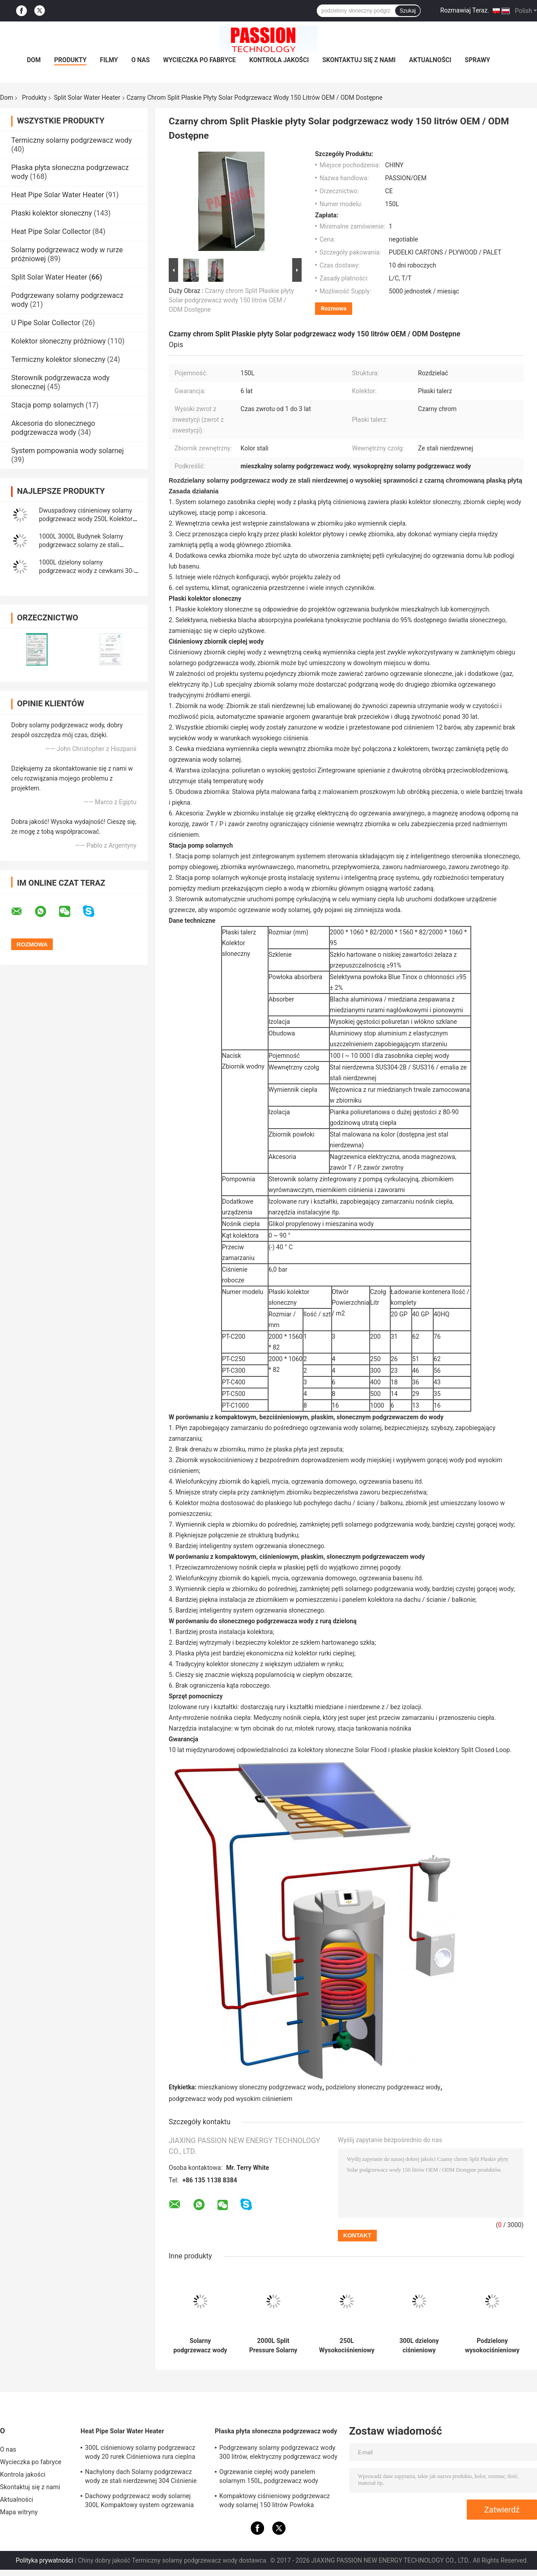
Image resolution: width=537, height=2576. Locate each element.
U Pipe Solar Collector (45, 322)
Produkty (70, 60)
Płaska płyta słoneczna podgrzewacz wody (276, 2431)
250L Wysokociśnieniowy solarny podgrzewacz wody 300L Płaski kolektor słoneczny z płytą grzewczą (347, 2345)
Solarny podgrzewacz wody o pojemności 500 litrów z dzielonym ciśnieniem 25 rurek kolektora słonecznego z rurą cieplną (200, 2345)
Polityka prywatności (44, 2560)
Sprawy (477, 60)
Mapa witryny (19, 2512)
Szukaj (408, 11)
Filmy (109, 60)
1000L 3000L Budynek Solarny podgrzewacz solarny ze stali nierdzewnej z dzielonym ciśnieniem (89, 545)
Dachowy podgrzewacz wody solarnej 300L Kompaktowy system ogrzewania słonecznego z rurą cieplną (139, 2501)
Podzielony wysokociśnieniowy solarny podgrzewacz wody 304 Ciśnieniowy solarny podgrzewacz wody (492, 2345)
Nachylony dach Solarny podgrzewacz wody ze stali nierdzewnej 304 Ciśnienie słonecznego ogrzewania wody (141, 2477)
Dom (34, 60)
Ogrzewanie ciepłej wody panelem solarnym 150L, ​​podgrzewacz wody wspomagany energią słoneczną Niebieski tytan (278, 2477)
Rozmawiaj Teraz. (464, 10)
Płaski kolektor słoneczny (51, 213)
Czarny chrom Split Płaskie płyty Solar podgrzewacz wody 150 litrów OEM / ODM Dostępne (231, 300)
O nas (140, 60)
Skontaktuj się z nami (359, 60)
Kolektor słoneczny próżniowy (58, 341)
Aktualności (430, 60)
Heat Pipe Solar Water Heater (57, 195)
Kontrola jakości (279, 60)
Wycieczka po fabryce (199, 60)
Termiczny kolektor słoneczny (58, 359)
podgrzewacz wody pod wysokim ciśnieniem (230, 2098)
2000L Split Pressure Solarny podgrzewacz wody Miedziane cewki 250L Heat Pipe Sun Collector (273, 2345)
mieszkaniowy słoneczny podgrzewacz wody (260, 2087)
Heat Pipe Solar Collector (51, 231)
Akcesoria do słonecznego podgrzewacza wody (53, 428)
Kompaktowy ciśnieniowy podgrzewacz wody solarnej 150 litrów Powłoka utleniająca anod (274, 2501)
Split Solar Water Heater (87, 97)
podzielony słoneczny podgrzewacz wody (383, 2087)
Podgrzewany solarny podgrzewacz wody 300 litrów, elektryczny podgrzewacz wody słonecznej (278, 2453)
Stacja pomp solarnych (47, 405)
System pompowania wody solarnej (67, 450)
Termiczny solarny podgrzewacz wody (71, 140)
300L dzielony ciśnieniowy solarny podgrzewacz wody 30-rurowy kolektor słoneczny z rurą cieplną (419, 2345)
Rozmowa (333, 308)
